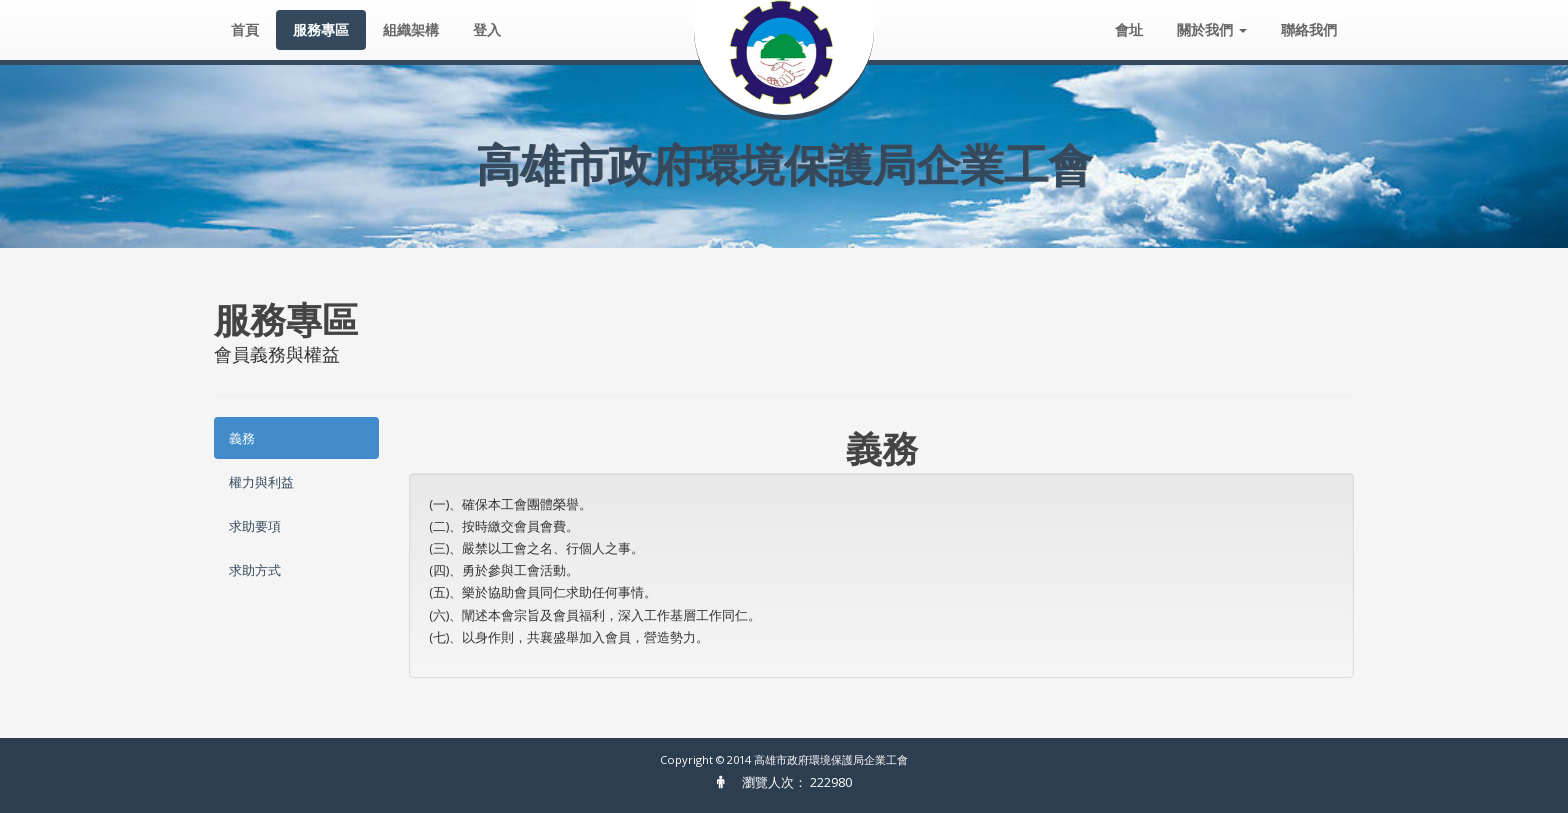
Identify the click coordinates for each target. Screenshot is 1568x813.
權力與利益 (261, 482)
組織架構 (411, 29)
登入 (487, 29)
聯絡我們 (1309, 29)
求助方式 (255, 570)
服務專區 (321, 29)
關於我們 (1212, 29)
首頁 (245, 29)
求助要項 (255, 526)
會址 (1129, 29)
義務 (242, 438)
